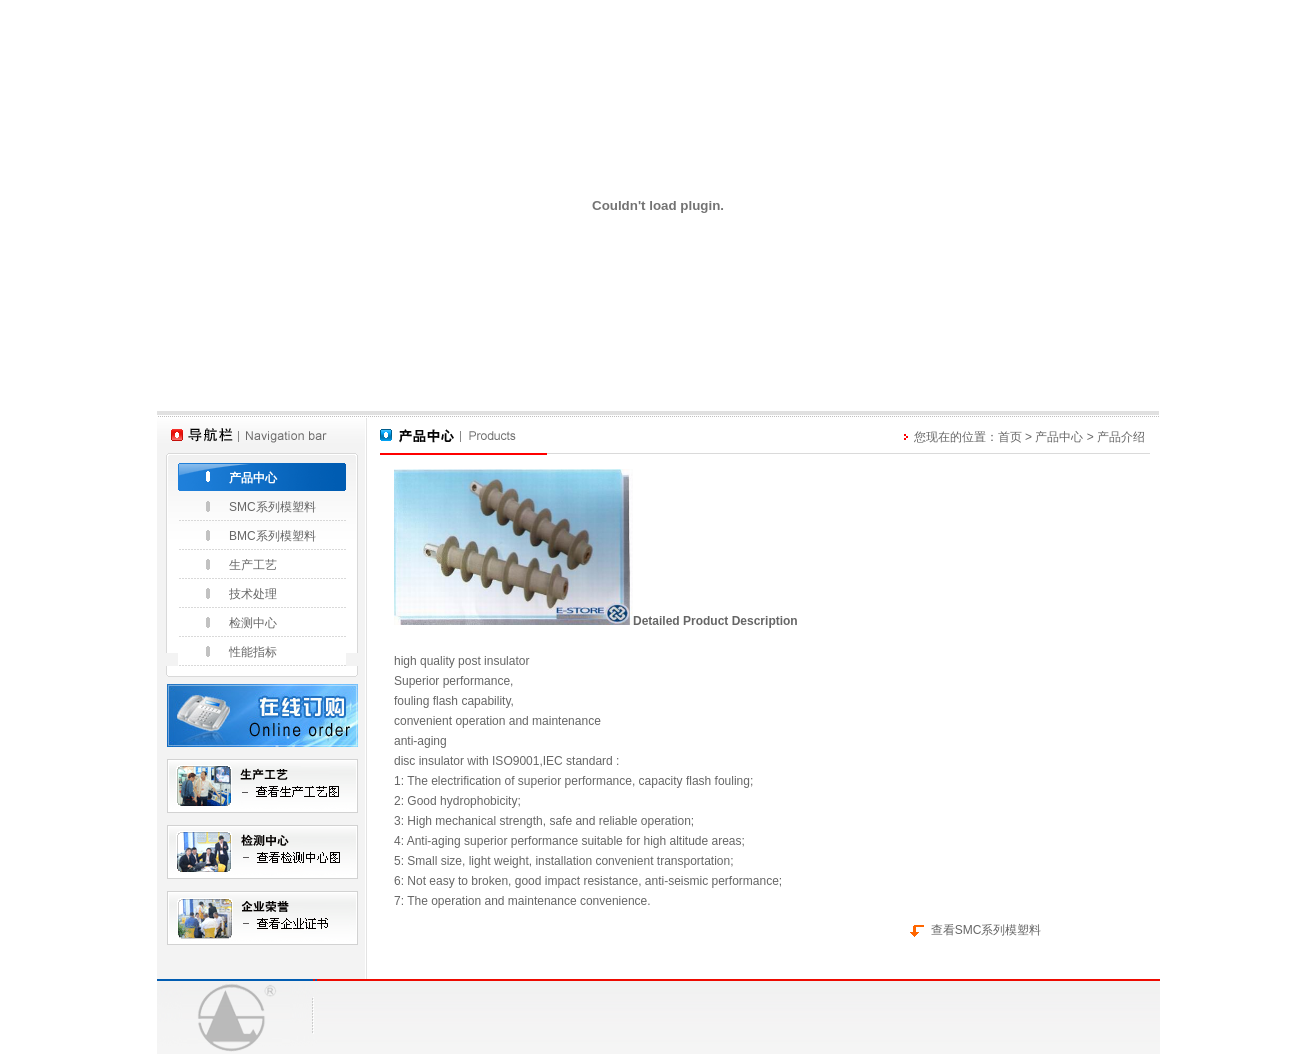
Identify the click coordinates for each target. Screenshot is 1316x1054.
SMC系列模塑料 (272, 507)
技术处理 (253, 594)
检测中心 (253, 623)
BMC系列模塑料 (272, 536)
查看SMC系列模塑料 (986, 930)
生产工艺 (253, 565)
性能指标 (253, 652)
